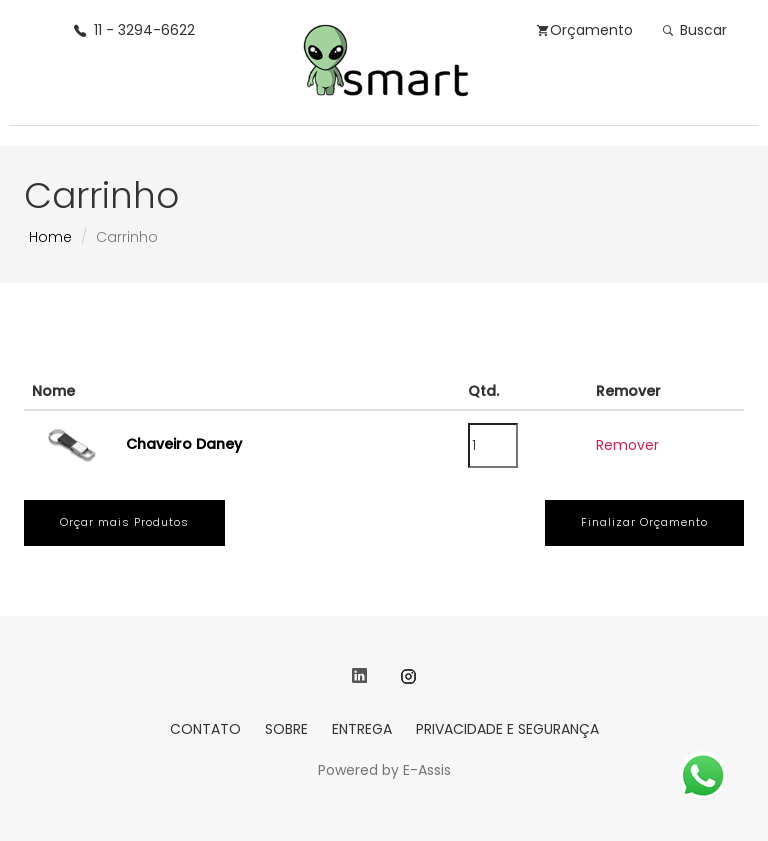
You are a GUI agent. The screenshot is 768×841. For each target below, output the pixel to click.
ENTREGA (362, 729)
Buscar (695, 30)
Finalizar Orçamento (644, 522)
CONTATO (205, 729)
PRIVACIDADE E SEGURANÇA (507, 729)
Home (50, 237)
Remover (627, 445)
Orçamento (585, 30)
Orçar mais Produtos (124, 522)
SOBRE (286, 729)
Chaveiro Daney (184, 444)
